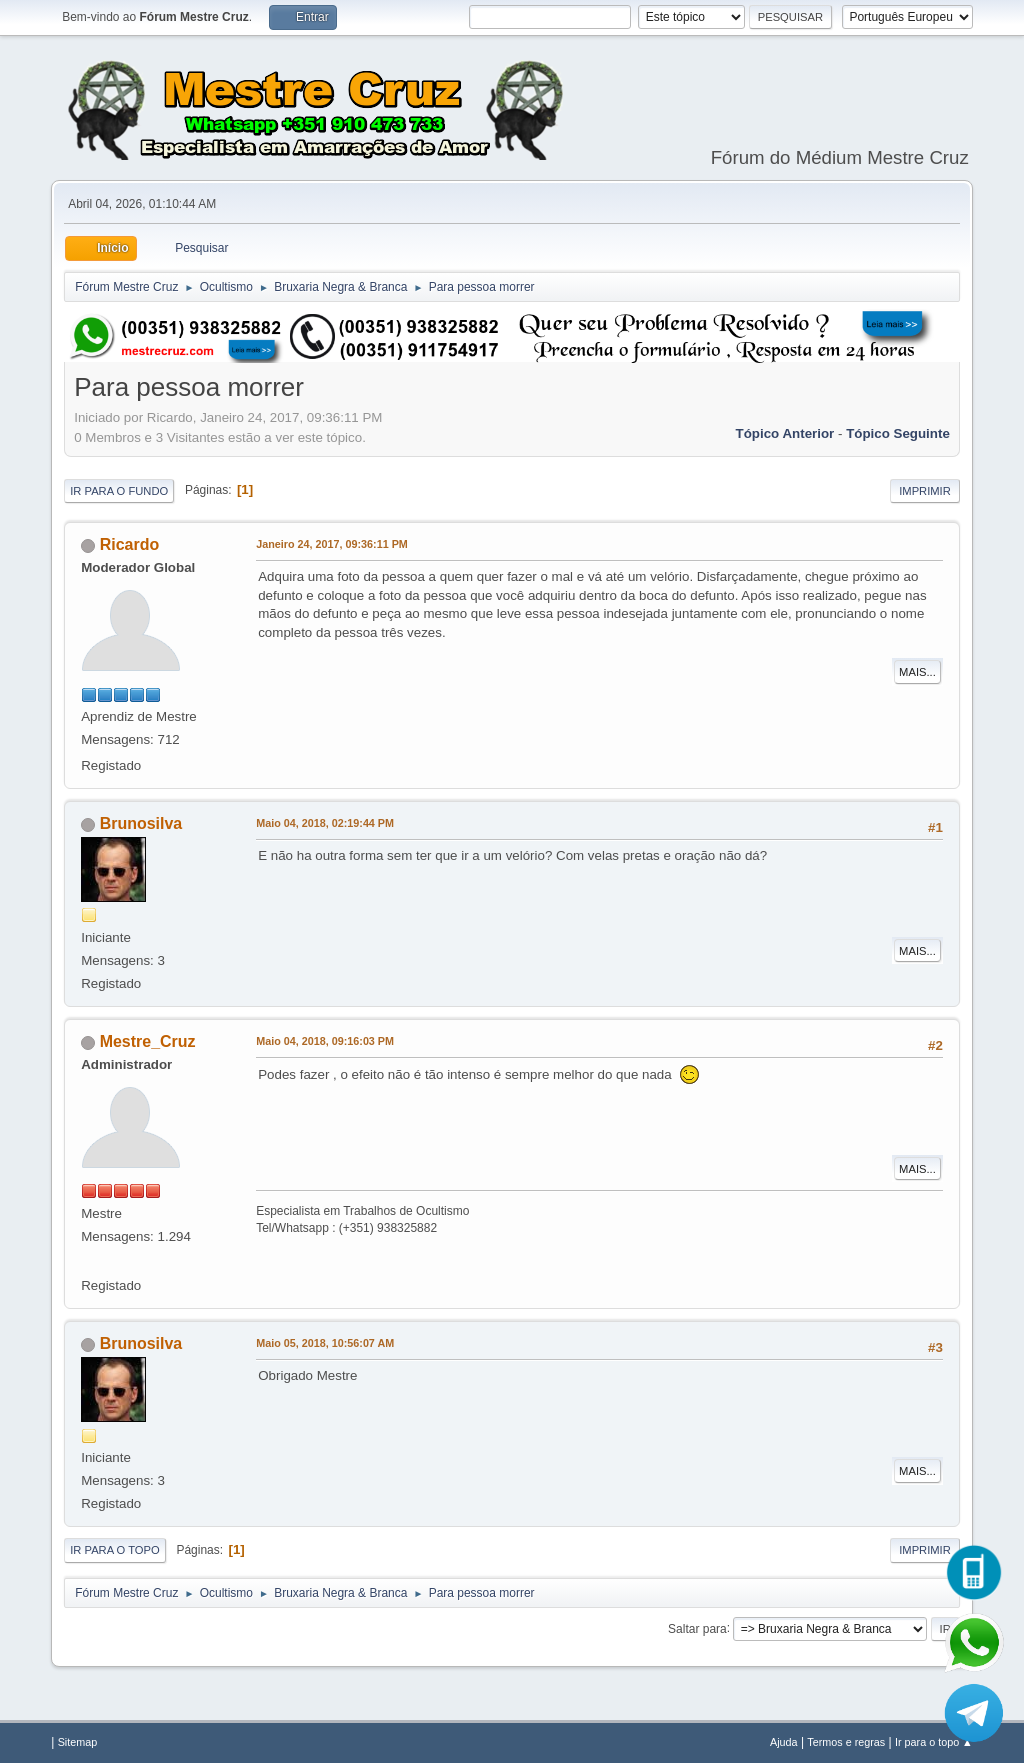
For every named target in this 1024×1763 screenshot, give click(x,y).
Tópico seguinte (898, 433)
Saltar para (697, 1628)
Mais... (917, 672)
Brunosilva (141, 823)
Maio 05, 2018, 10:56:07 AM (325, 1343)
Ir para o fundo (119, 491)
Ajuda (784, 1742)
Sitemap (78, 1742)
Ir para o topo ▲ (934, 1742)
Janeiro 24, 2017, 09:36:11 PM (332, 544)
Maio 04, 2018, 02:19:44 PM (325, 823)
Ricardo (130, 544)
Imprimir (925, 491)
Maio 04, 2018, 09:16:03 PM (325, 1041)
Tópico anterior (785, 433)
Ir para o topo (115, 1550)
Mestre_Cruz (148, 1041)
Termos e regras (846, 1742)
